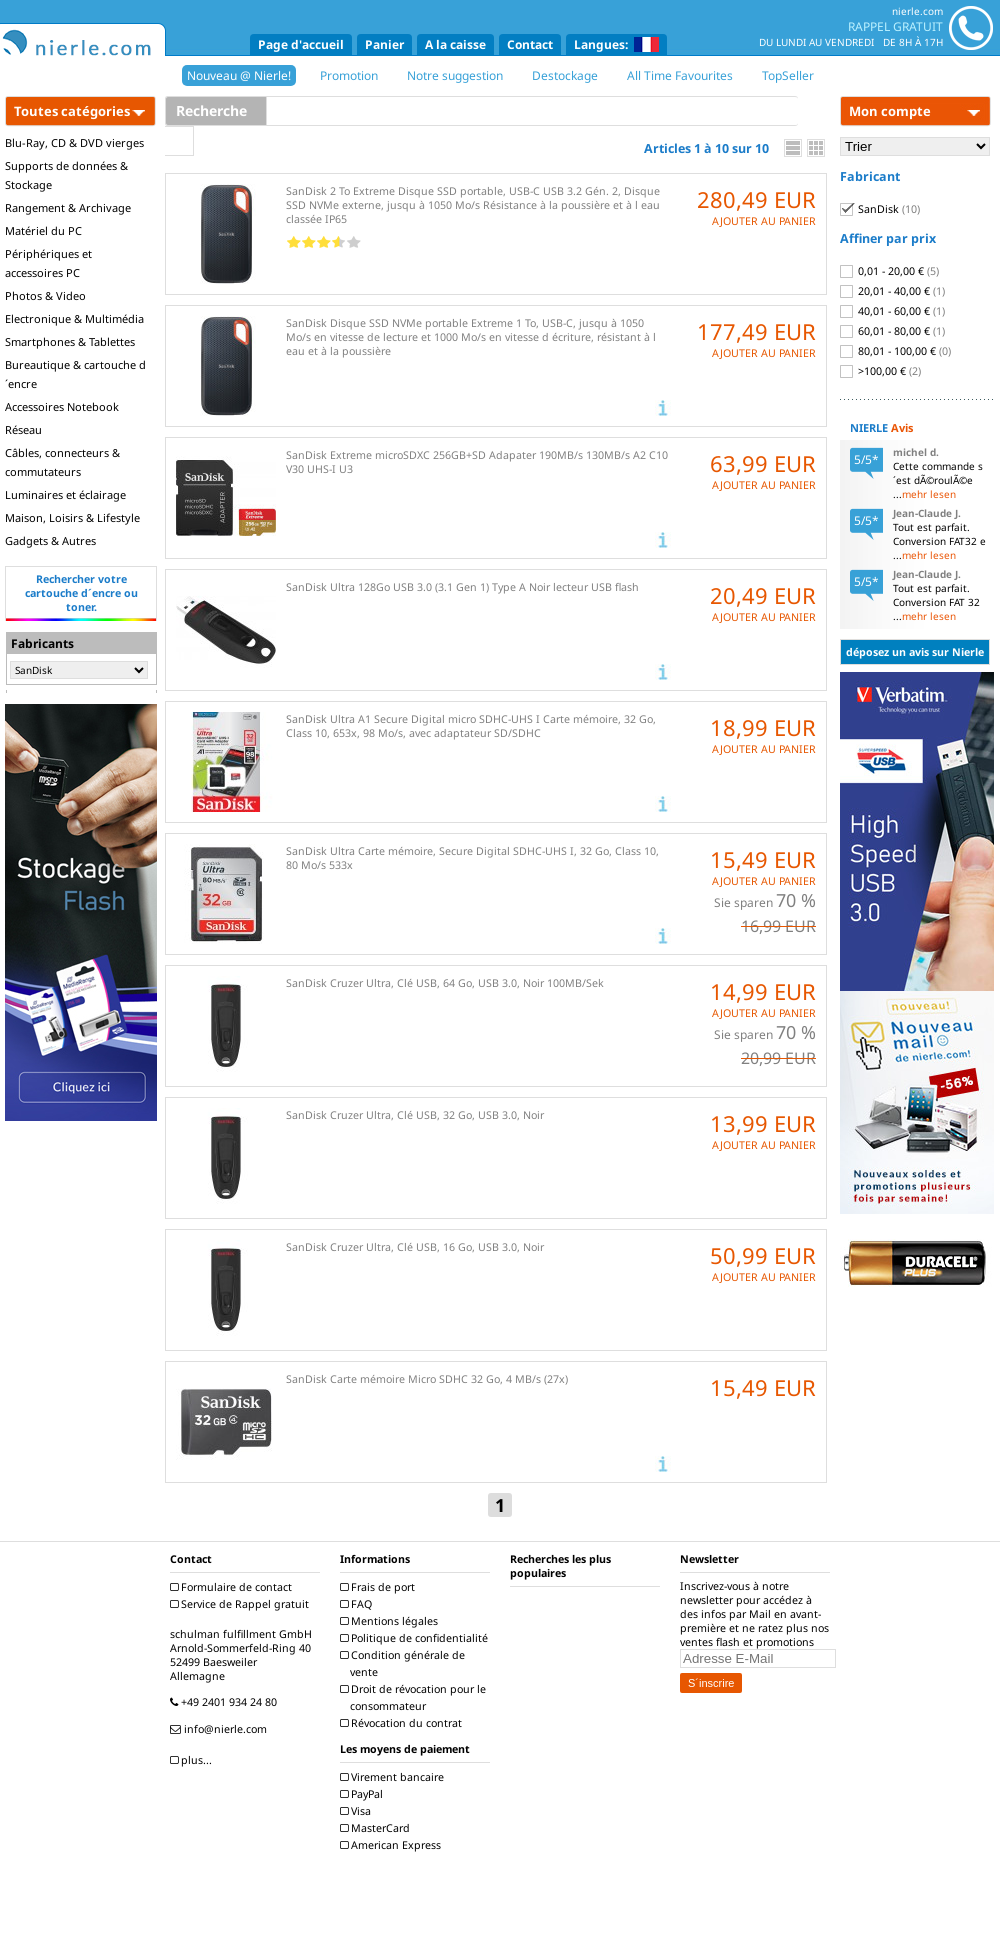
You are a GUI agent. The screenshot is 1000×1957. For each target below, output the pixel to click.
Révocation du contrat (403, 1723)
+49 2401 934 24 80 (226, 1702)
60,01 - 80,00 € (892, 331)
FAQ (358, 1604)
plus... (193, 1760)
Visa (358, 1811)
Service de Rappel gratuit (242, 1604)
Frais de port (380, 1587)
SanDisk (880, 209)
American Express (393, 1845)
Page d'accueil (301, 44)
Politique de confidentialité (416, 1638)
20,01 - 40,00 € (892, 291)
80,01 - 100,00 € (895, 351)
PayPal (364, 1794)
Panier (384, 44)
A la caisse (455, 44)
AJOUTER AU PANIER (764, 221)
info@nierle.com (221, 1729)
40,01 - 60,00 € (892, 311)
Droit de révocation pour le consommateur (415, 1697)
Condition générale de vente (405, 1663)
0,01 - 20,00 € (889, 271)
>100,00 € (880, 371)
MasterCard (377, 1828)
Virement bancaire (394, 1777)
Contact (530, 44)
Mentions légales (391, 1621)
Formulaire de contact (233, 1587)
